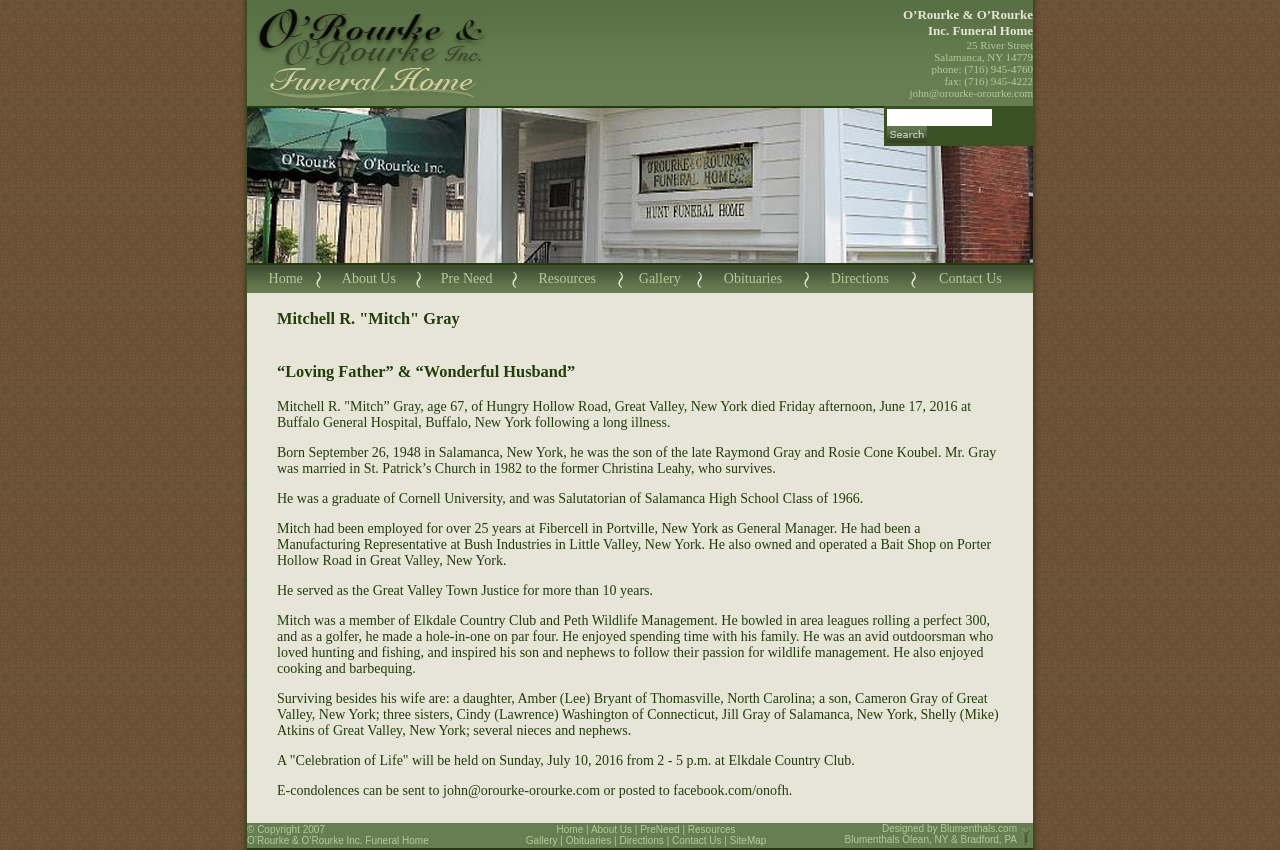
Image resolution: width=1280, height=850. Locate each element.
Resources (567, 278)
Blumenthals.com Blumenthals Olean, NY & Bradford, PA (931, 834)
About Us (369, 278)
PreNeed (659, 829)
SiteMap (748, 840)
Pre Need (467, 278)
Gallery (660, 278)
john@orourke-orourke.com (971, 93)
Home (286, 278)
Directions (860, 278)
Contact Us (970, 278)
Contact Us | (701, 840)
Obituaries (753, 278)
